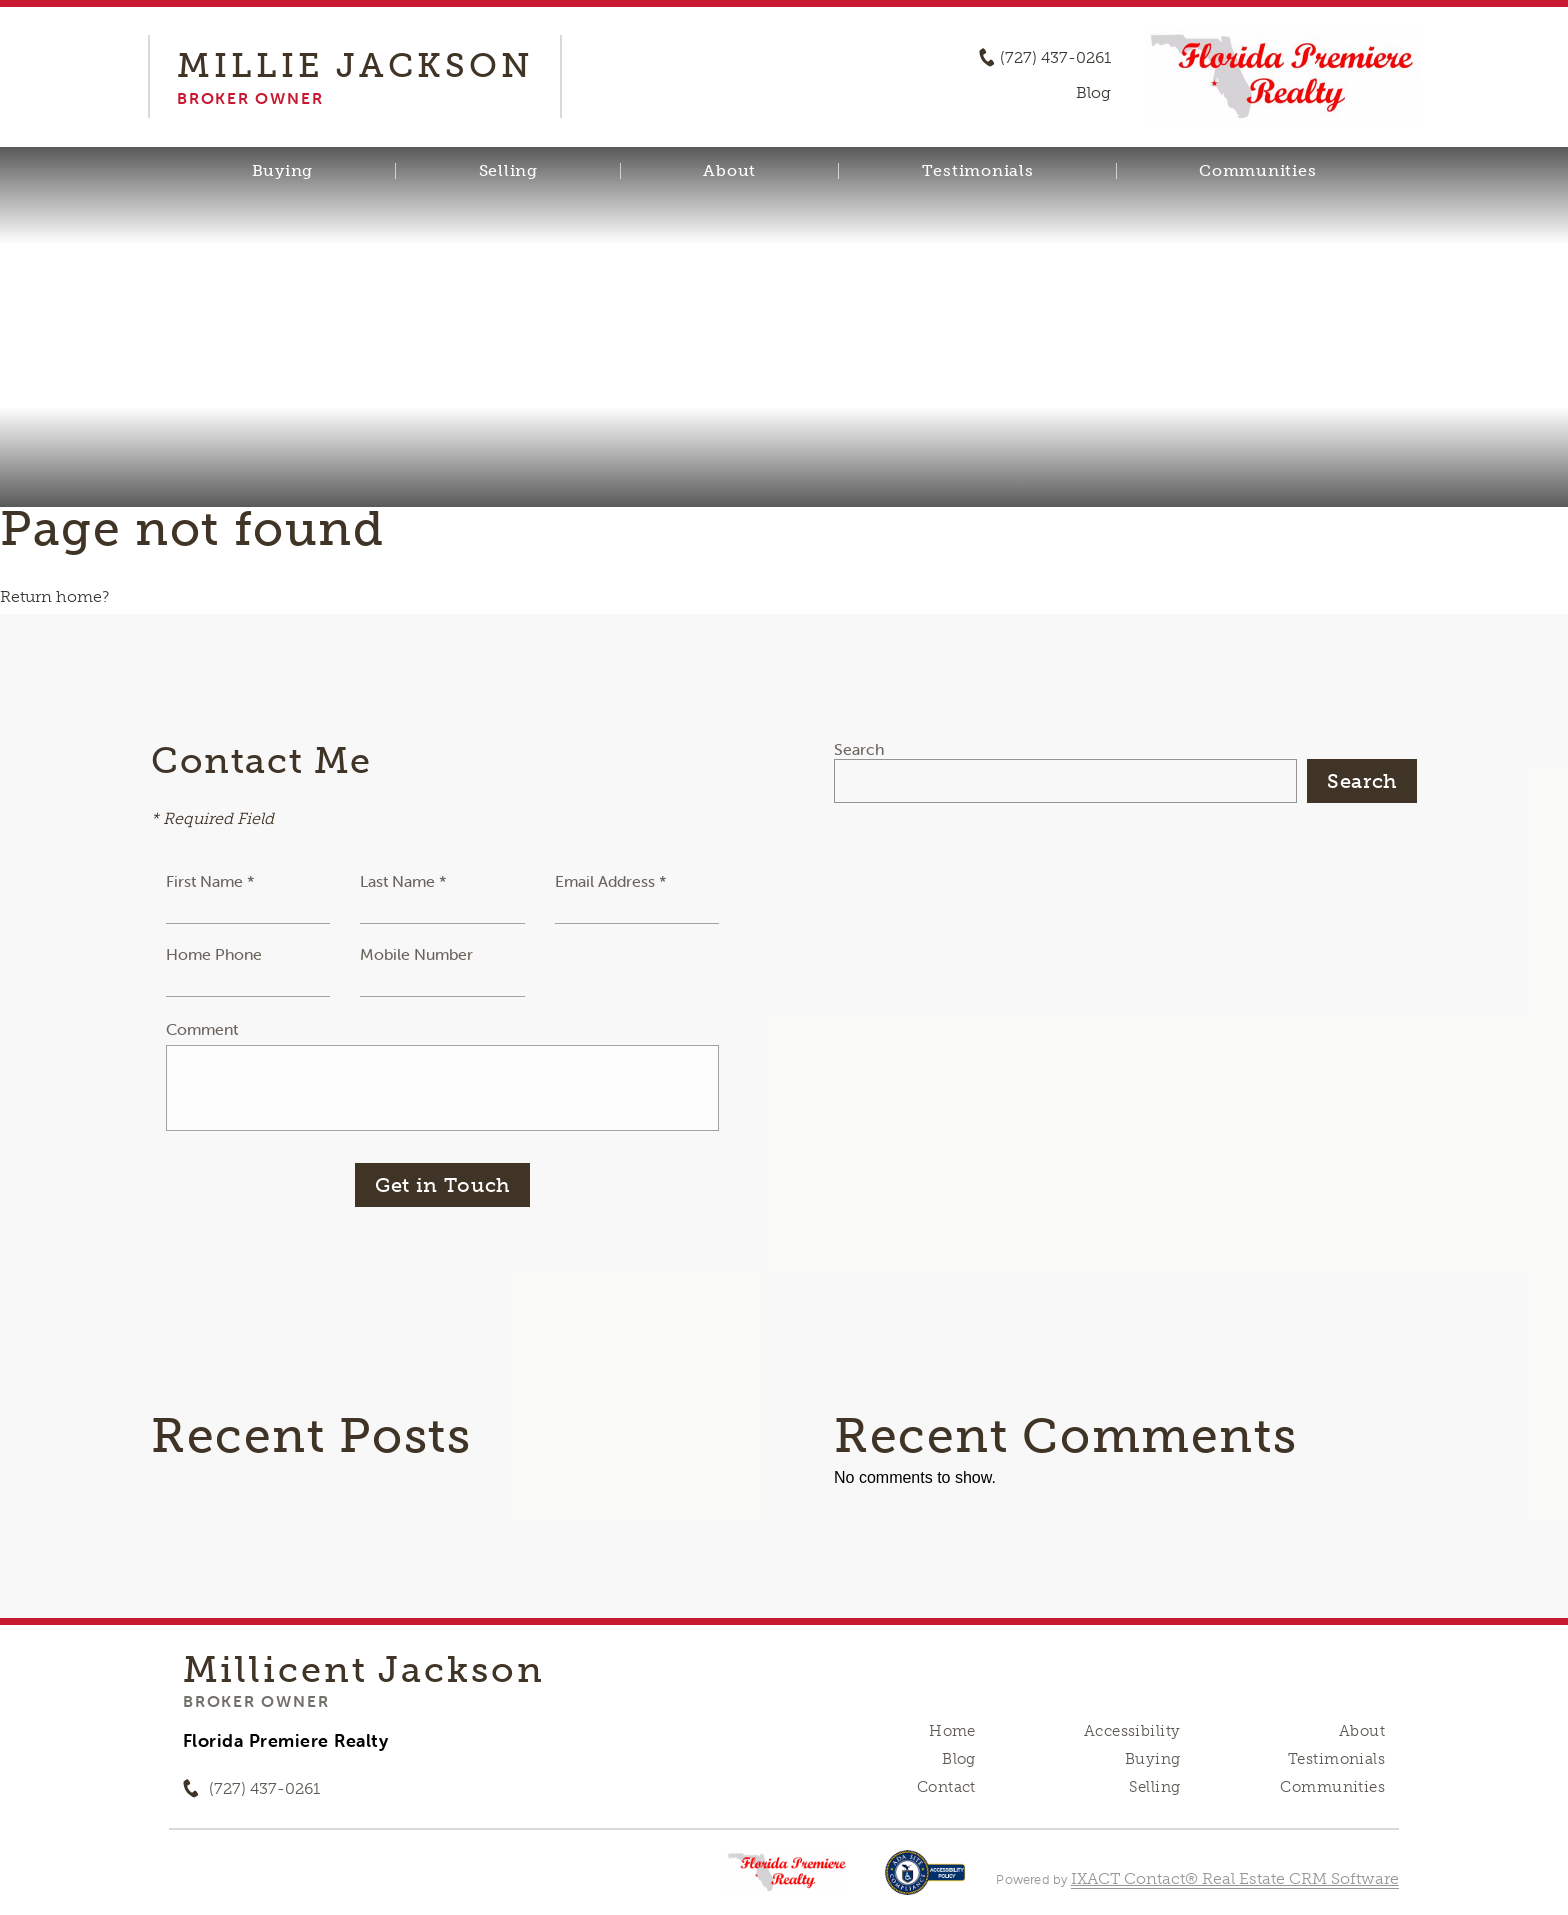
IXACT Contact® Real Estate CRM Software (1235, 1878)
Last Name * (403, 881)
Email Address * (611, 881)
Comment (202, 1029)
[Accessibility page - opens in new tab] (925, 1882)
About (729, 171)
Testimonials (978, 171)
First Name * (210, 881)
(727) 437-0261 (1055, 58)
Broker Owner (256, 1701)
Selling (508, 171)
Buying (283, 171)
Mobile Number (416, 954)
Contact (946, 1787)
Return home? (54, 596)
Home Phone (214, 954)
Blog (959, 1759)
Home (952, 1731)
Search (859, 749)
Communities (1257, 171)
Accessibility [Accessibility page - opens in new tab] (1132, 1731)
